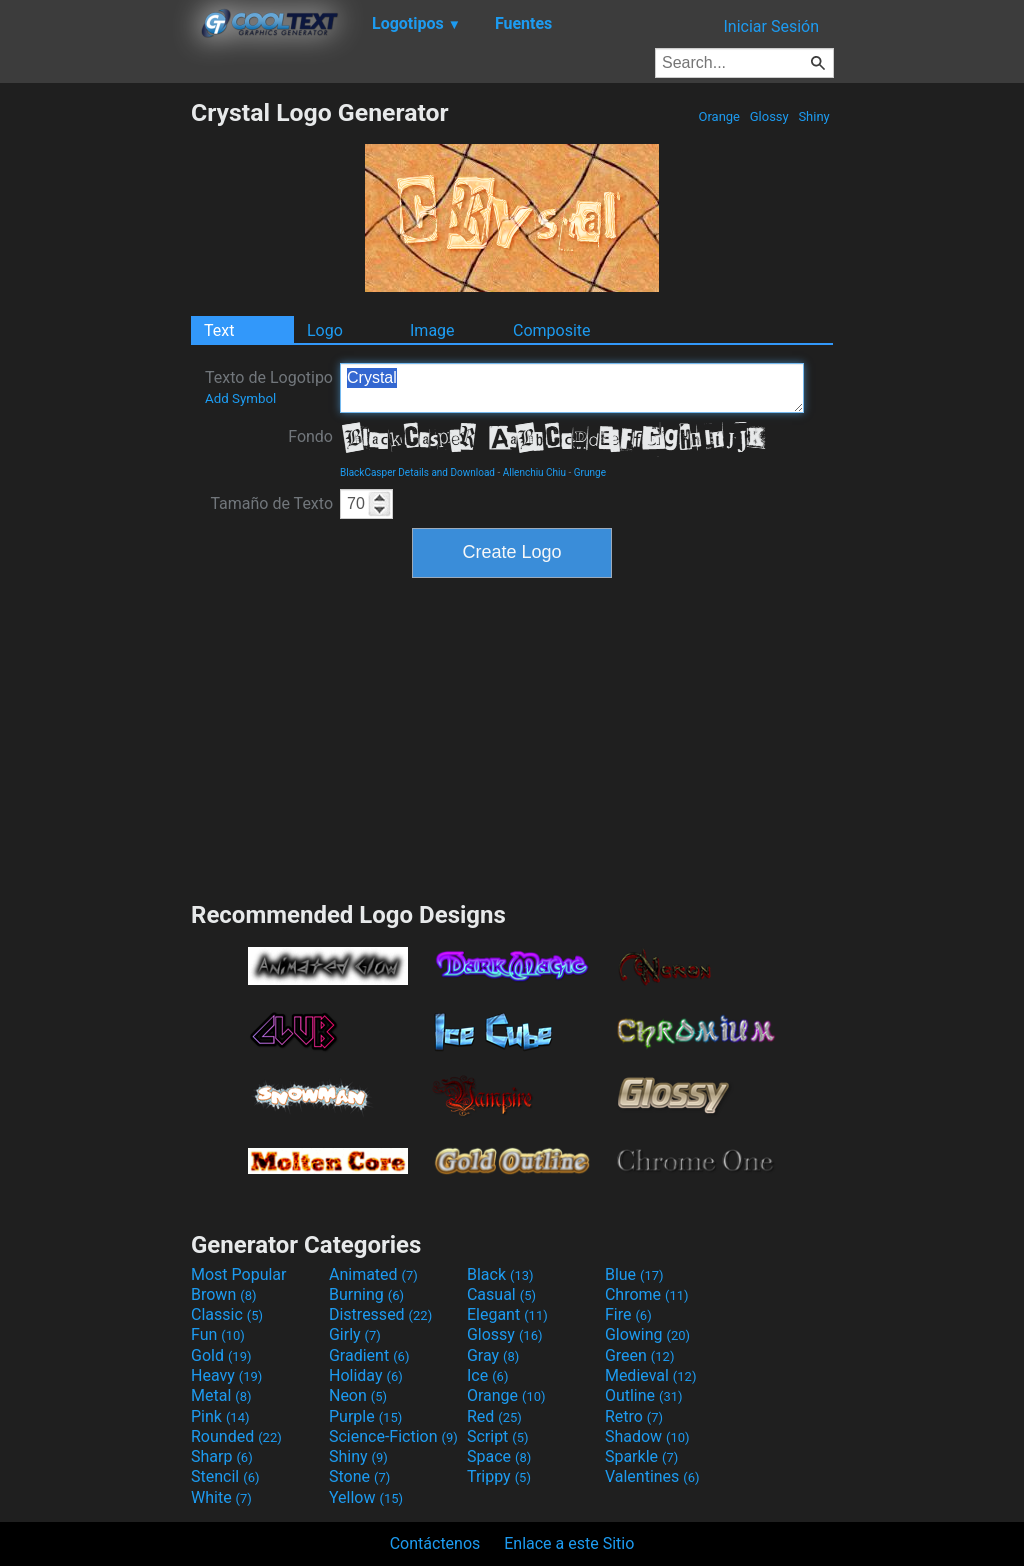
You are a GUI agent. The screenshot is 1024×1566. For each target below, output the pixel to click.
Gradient (369, 1355)
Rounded (236, 1436)
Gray (493, 1355)
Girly (355, 1334)
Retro (634, 1416)
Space (499, 1456)
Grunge (590, 472)
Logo (325, 330)
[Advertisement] (95, 398)
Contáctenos (435, 1543)
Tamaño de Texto (271, 503)
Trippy (499, 1476)
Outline (644, 1395)
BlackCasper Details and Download (417, 472)
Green (640, 1355)
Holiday (366, 1375)
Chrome (647, 1294)
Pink (220, 1416)
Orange (719, 116)
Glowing (647, 1334)
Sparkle (641, 1456)
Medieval (651, 1375)
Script (498, 1436)
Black (500, 1274)
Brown (223, 1294)
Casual (501, 1294)
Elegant (507, 1314)
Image (432, 330)
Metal (221, 1395)
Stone (359, 1476)
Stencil (225, 1476)
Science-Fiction (393, 1436)
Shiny (814, 116)
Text (219, 330)
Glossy (768, 116)
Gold (221, 1355)
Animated (373, 1274)
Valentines (652, 1476)
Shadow (647, 1436)
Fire (628, 1314)
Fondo (310, 436)
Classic (227, 1314)
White (221, 1497)
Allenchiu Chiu (534, 472)
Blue (634, 1274)
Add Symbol (240, 398)
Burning (366, 1294)
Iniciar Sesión (771, 26)
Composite (552, 330)
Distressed (380, 1314)
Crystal (572, 388)
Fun (218, 1334)
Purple (365, 1416)
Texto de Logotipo (269, 387)
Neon (358, 1395)
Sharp (222, 1456)
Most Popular (239, 1274)
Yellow (366, 1497)
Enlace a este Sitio (569, 1543)
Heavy (226, 1375)
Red (494, 1416)
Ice (487, 1375)
